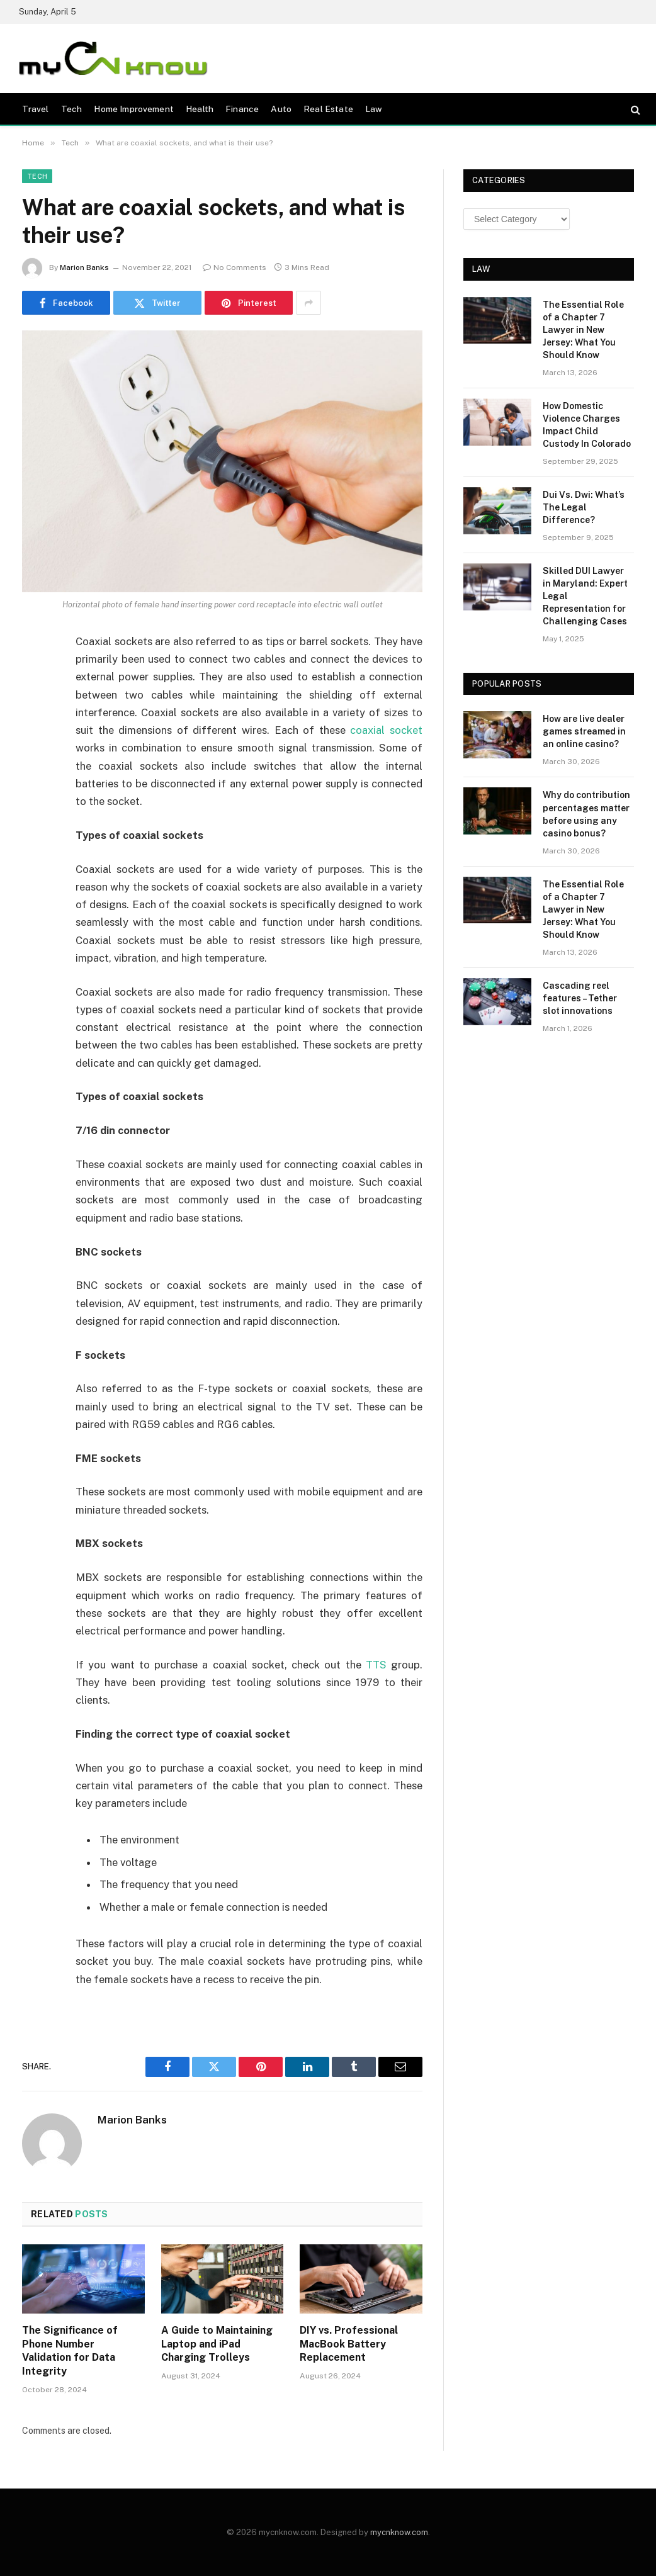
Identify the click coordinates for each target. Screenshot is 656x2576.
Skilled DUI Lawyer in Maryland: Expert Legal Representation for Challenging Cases (585, 596)
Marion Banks (84, 267)
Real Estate (328, 109)
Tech (71, 109)
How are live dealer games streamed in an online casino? (584, 731)
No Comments (234, 267)
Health (199, 109)
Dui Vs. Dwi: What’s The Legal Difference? (584, 507)
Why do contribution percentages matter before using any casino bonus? (586, 814)
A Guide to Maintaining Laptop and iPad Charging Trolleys (217, 2344)
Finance (242, 109)
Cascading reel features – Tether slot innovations (580, 998)
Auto (281, 109)
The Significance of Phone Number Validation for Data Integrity (70, 2350)
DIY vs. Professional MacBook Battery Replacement (349, 2344)
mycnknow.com (399, 2532)
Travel (35, 109)
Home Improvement (133, 109)
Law (373, 109)
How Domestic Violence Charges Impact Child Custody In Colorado (587, 425)
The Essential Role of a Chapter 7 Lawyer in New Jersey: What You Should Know (583, 330)
